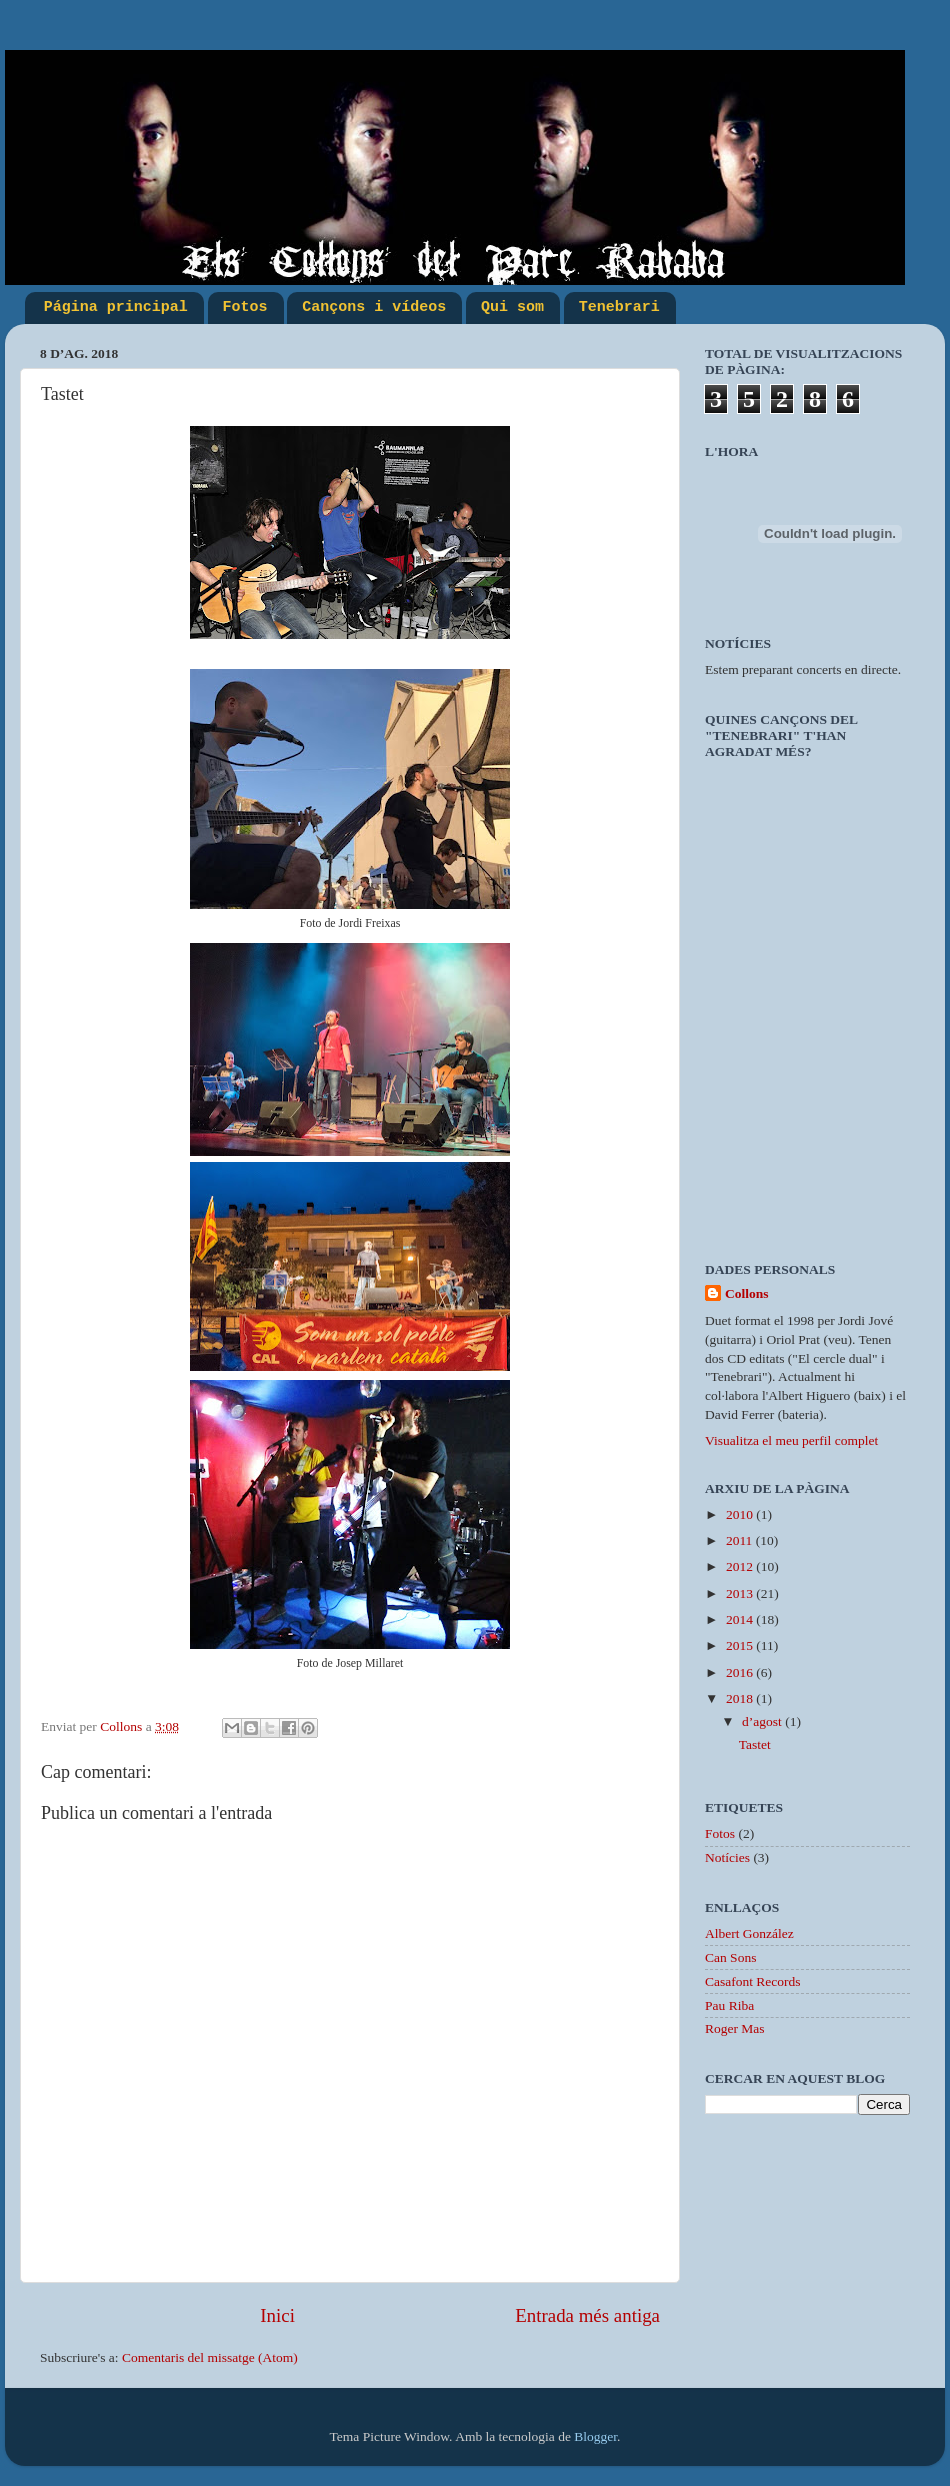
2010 (741, 1514)
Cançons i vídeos (374, 307)
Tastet (755, 1744)
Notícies (727, 1857)
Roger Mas (735, 2028)
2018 (741, 1698)
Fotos (245, 307)
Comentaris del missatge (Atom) (210, 2357)
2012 (741, 1566)
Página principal (116, 307)
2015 (741, 1645)
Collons (747, 1293)
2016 (741, 1672)
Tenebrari (619, 307)
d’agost (763, 1721)
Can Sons (730, 1957)
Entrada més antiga (587, 2315)
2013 (741, 1593)
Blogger (595, 2436)
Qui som (512, 307)
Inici (277, 2315)
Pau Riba (729, 2005)
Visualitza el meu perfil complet (791, 1440)
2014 (741, 1619)
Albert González (749, 1933)
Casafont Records (753, 1981)
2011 (741, 1540)
